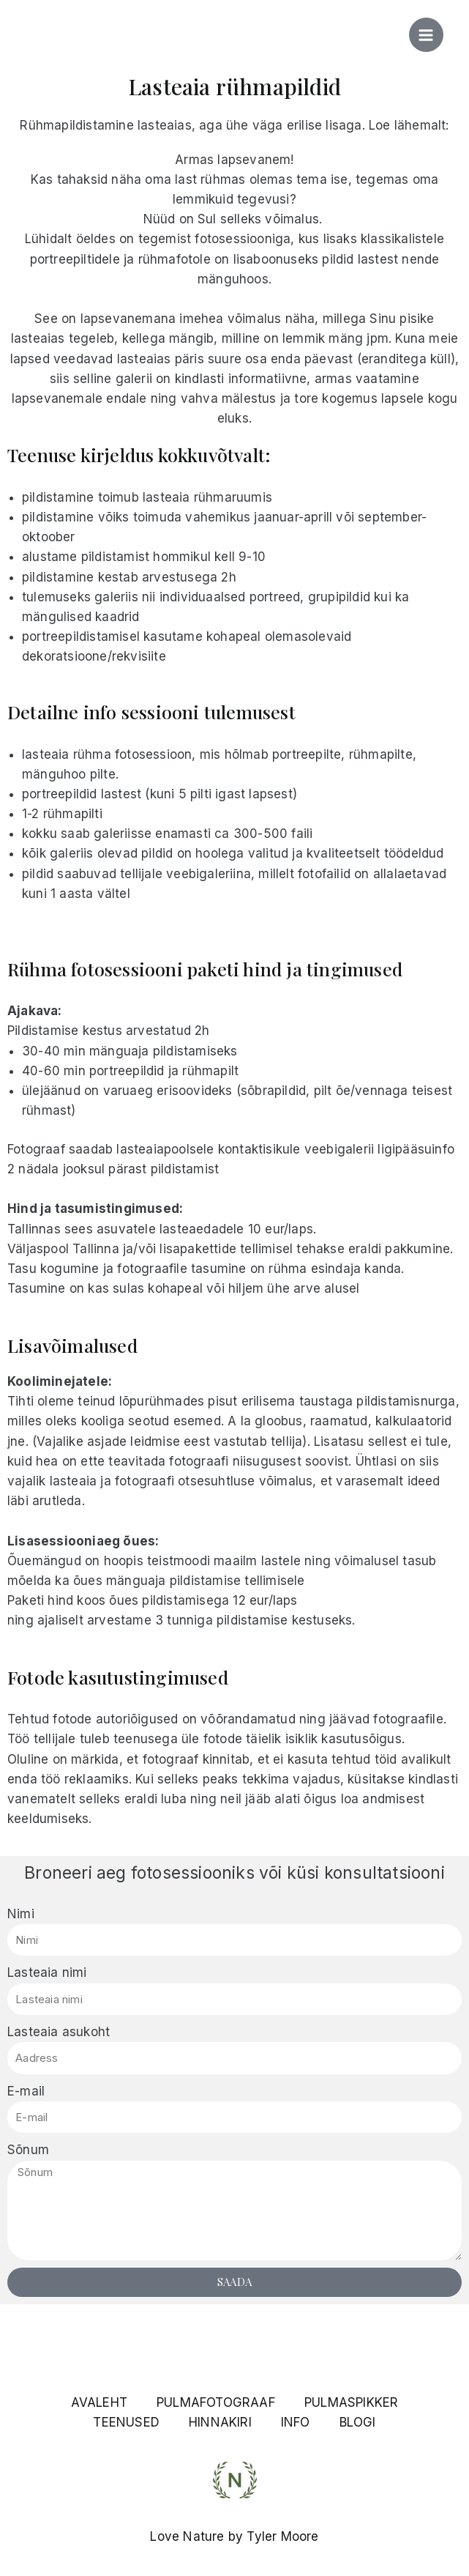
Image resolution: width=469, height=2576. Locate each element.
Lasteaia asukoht (58, 2031)
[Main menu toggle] (426, 35)
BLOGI (357, 2422)
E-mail (26, 2091)
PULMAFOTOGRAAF (216, 2402)
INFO (295, 2422)
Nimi (20, 1914)
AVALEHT (99, 2402)
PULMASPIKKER (351, 2402)
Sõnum (28, 2149)
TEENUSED (126, 2422)
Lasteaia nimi (47, 1972)
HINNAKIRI (220, 2422)
